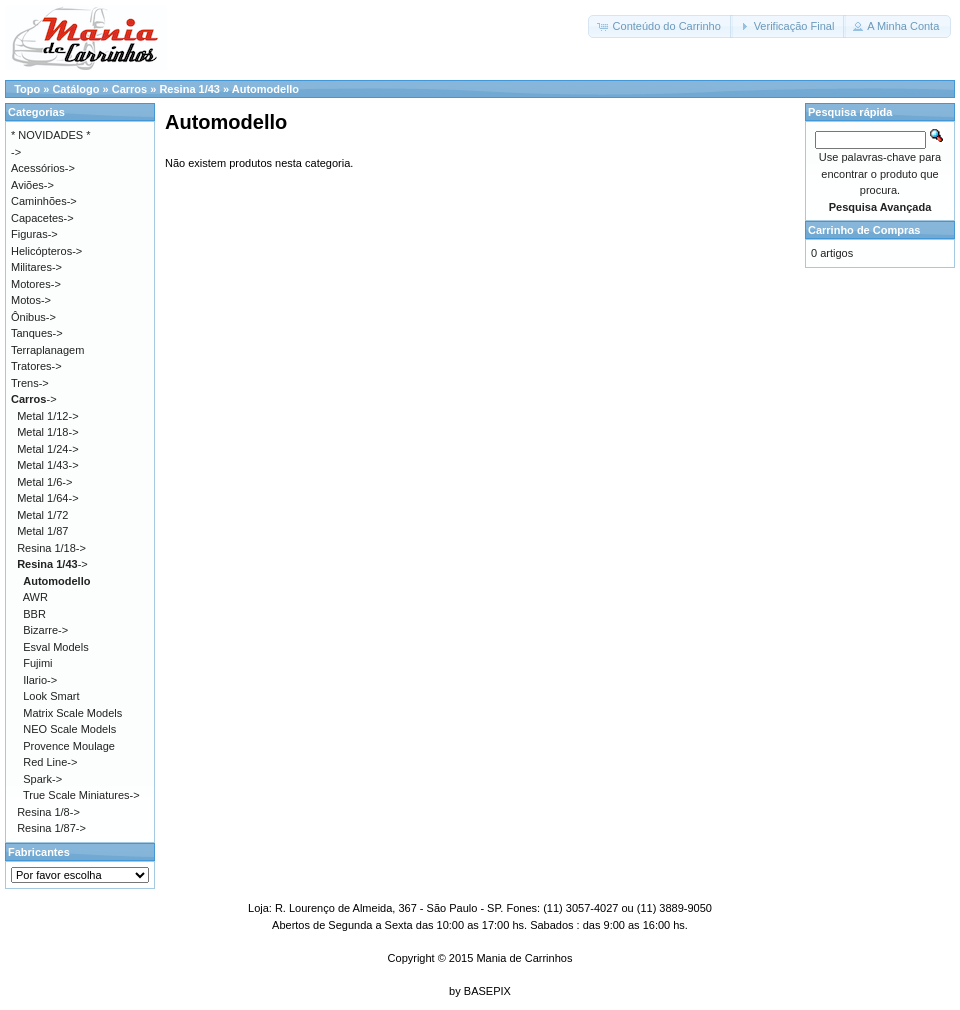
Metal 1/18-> (47, 432)
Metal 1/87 (42, 531)
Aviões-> (32, 185)
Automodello (265, 89)
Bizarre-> (45, 630)
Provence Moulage (69, 746)
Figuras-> (34, 234)
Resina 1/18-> (51, 548)
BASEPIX (487, 991)
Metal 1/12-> (47, 416)
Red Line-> (50, 762)
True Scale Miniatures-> (81, 795)
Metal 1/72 (42, 515)
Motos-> (31, 300)
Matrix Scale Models (72, 713)
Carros (129, 89)
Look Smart (51, 696)
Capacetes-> (42, 218)
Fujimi (37, 663)
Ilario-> (40, 680)
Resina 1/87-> (51, 828)
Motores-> (36, 284)
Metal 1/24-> (47, 449)
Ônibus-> (33, 317)
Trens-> (30, 383)
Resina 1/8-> (48, 812)
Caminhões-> (44, 201)
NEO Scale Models (69, 729)
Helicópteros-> (46, 251)
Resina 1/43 (189, 89)
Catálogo (75, 89)
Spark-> (42, 779)
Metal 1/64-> (47, 498)
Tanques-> (37, 333)
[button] (660, 26)
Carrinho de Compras (864, 230)
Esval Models (55, 647)
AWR (35, 597)
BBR (34, 614)
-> (34, 399)
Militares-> (36, 267)
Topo (27, 89)
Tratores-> (36, 366)
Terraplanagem (47, 350)
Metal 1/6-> (44, 482)
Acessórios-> (43, 168)
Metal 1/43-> (47, 465)
